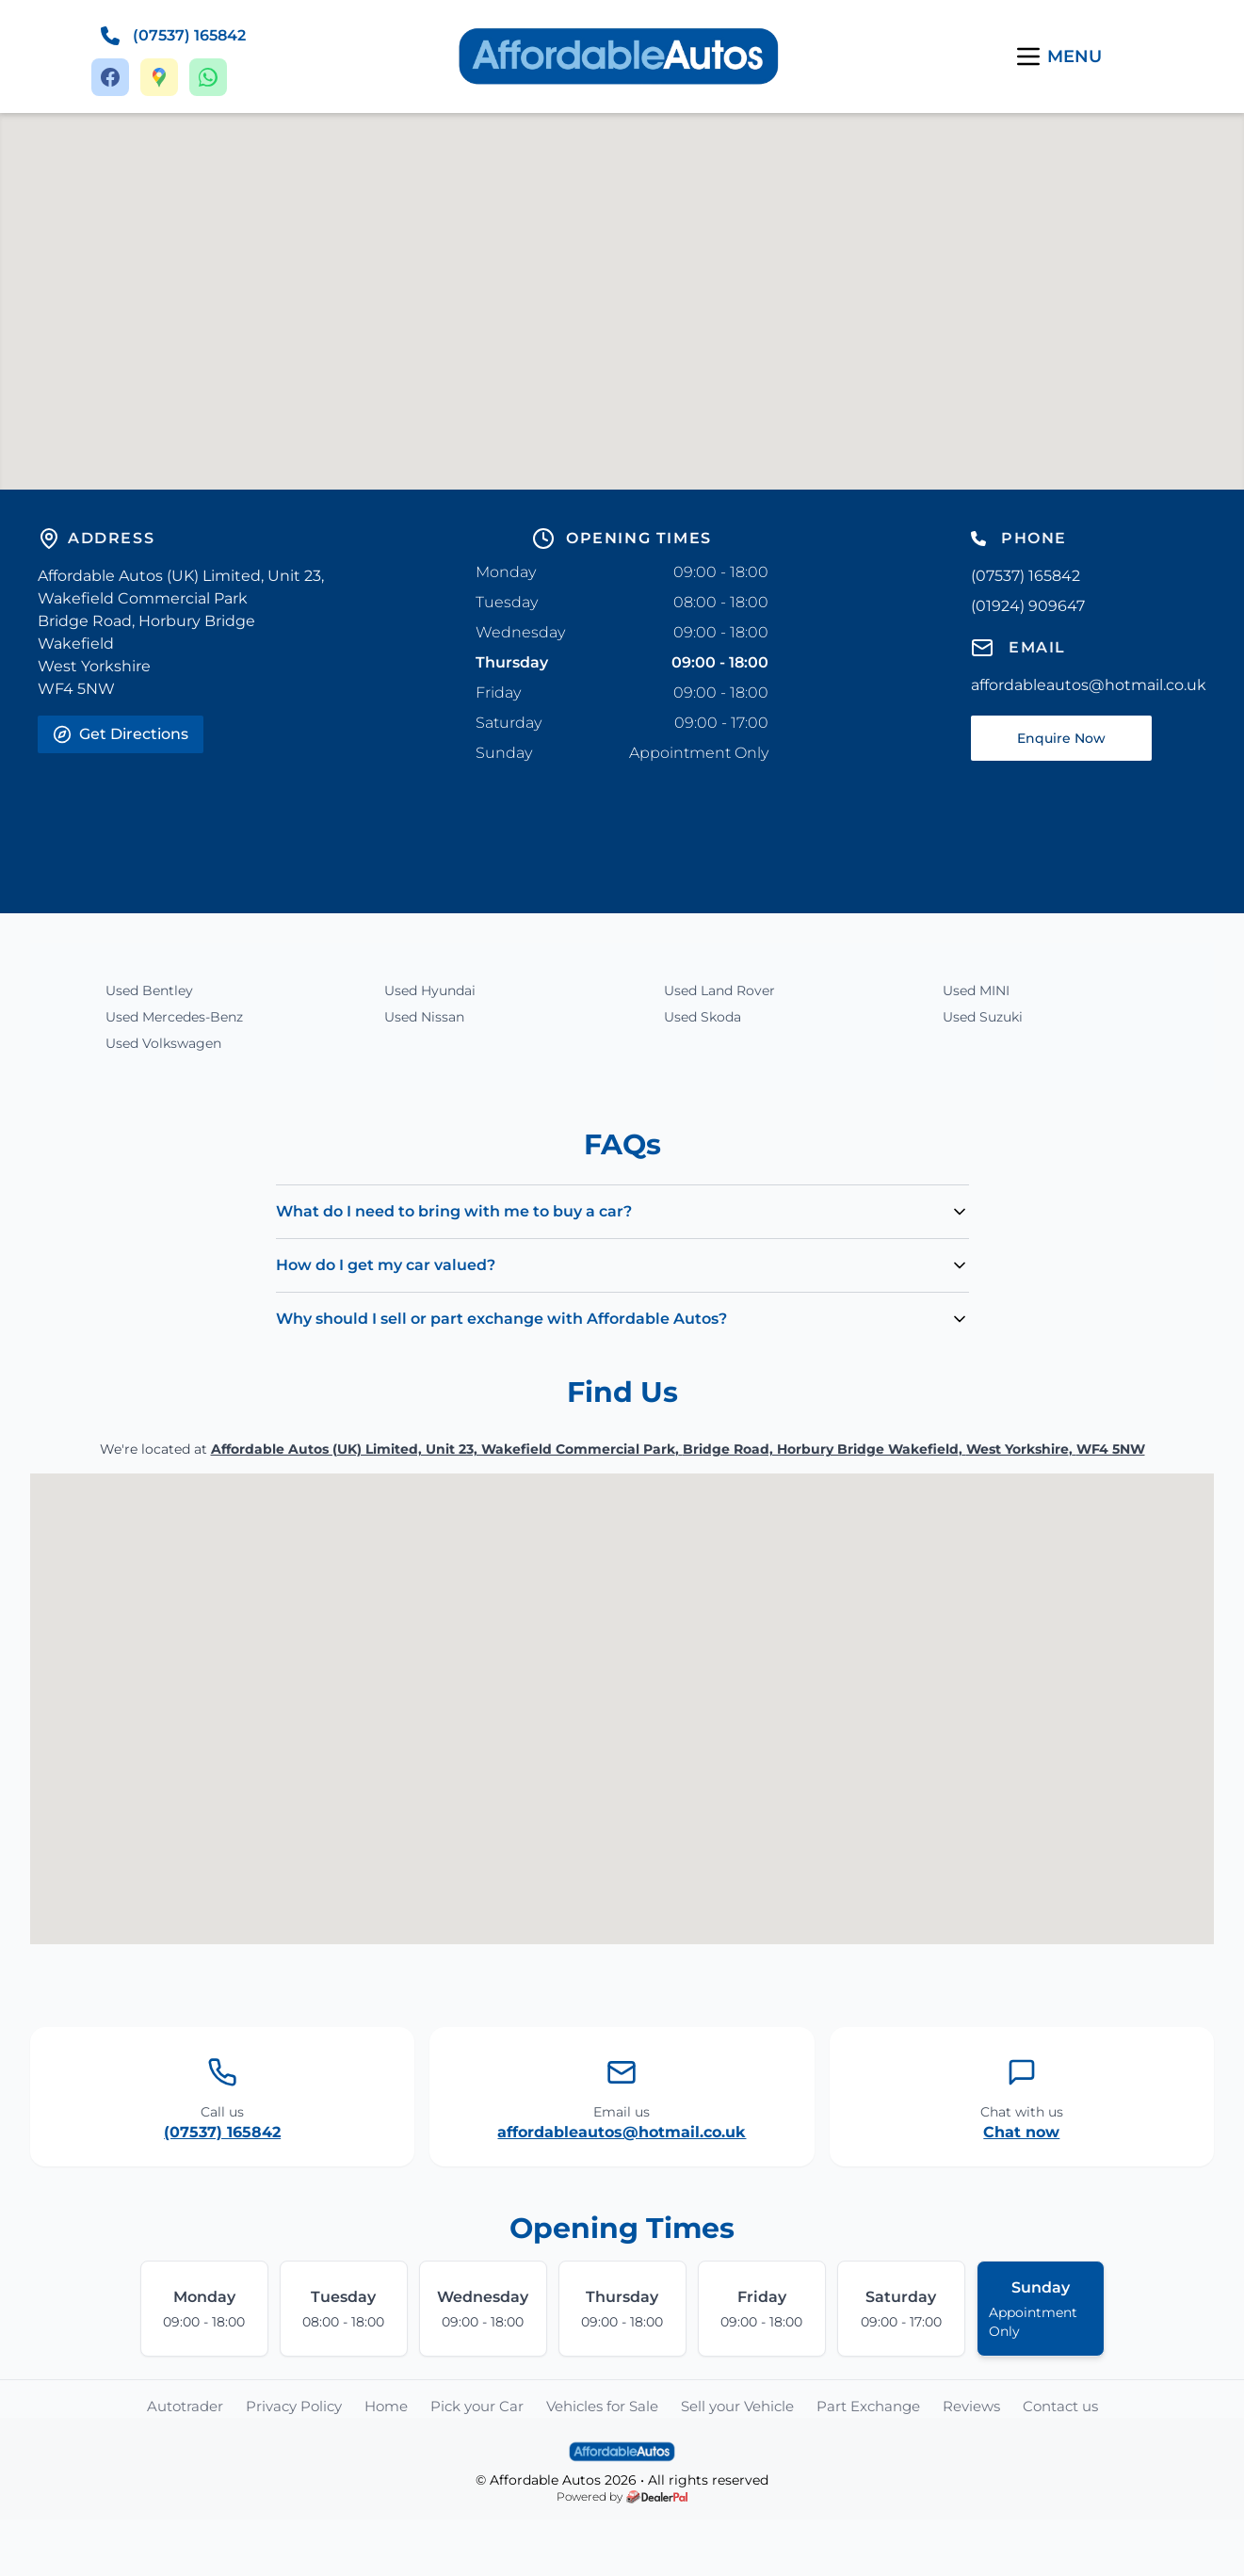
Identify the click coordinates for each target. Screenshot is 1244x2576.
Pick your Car (477, 2406)
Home (386, 2406)
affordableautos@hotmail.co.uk (621, 2132)
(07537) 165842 (222, 2132)
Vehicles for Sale (602, 2406)
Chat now (1021, 2132)
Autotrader (185, 2406)
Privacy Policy (294, 2406)
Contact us (1060, 2406)
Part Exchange (868, 2406)
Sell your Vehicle (737, 2406)
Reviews (971, 2406)
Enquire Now (1061, 738)
